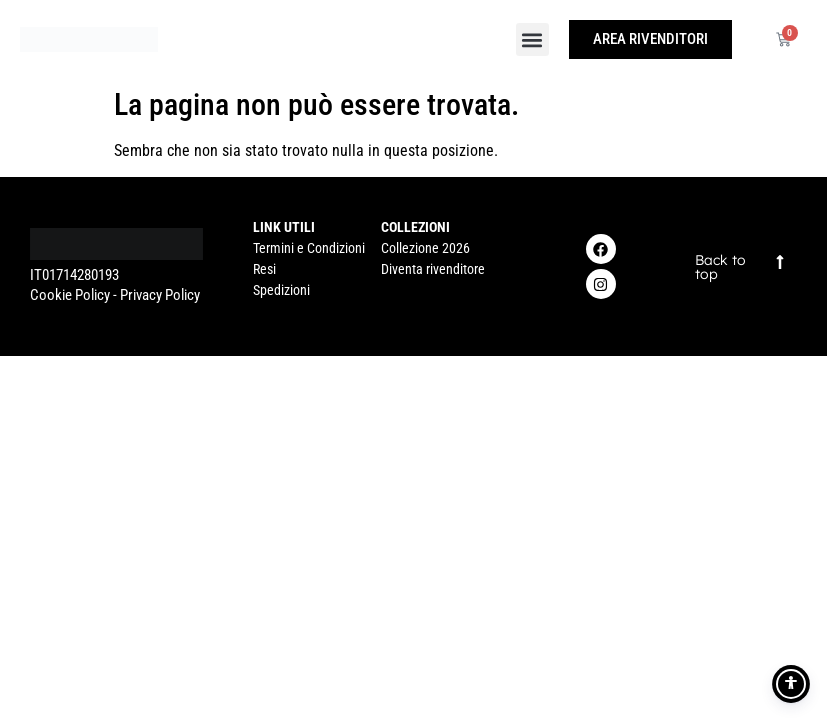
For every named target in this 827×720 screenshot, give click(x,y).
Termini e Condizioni (309, 248)
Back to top (720, 267)
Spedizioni (281, 290)
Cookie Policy (70, 295)
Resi (264, 269)
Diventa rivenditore (433, 269)
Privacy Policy (160, 295)
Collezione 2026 (425, 248)
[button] (532, 39)
